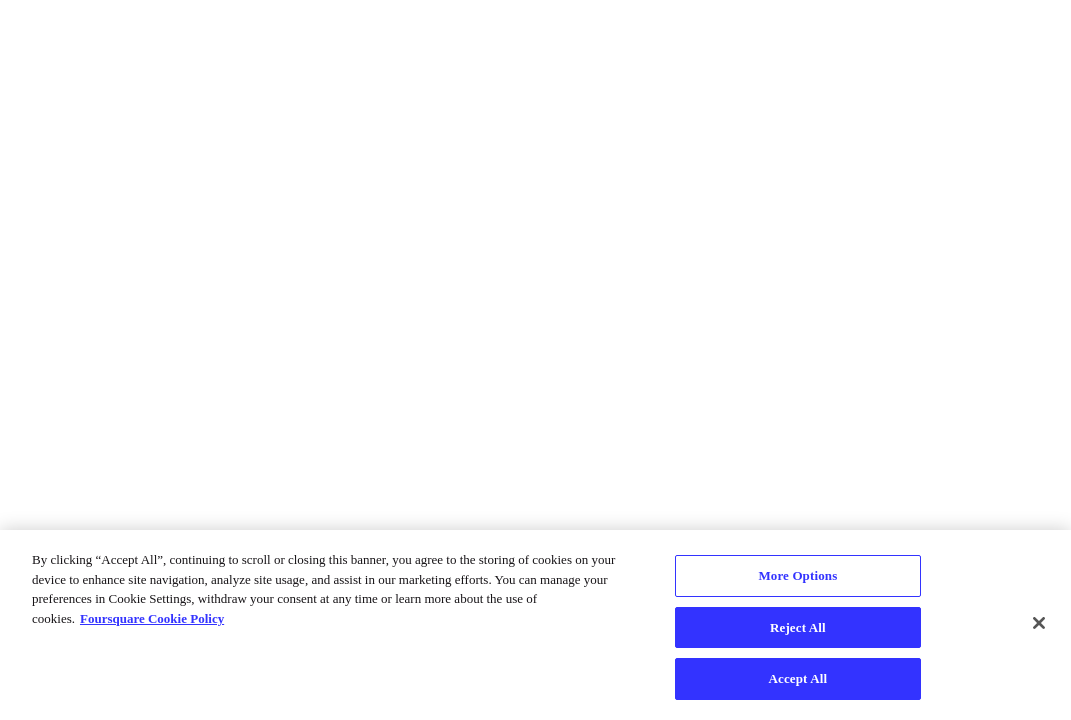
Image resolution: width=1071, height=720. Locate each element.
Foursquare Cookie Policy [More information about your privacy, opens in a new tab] (152, 618)
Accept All (798, 678)
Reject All (798, 627)
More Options (797, 575)
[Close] (1039, 623)
